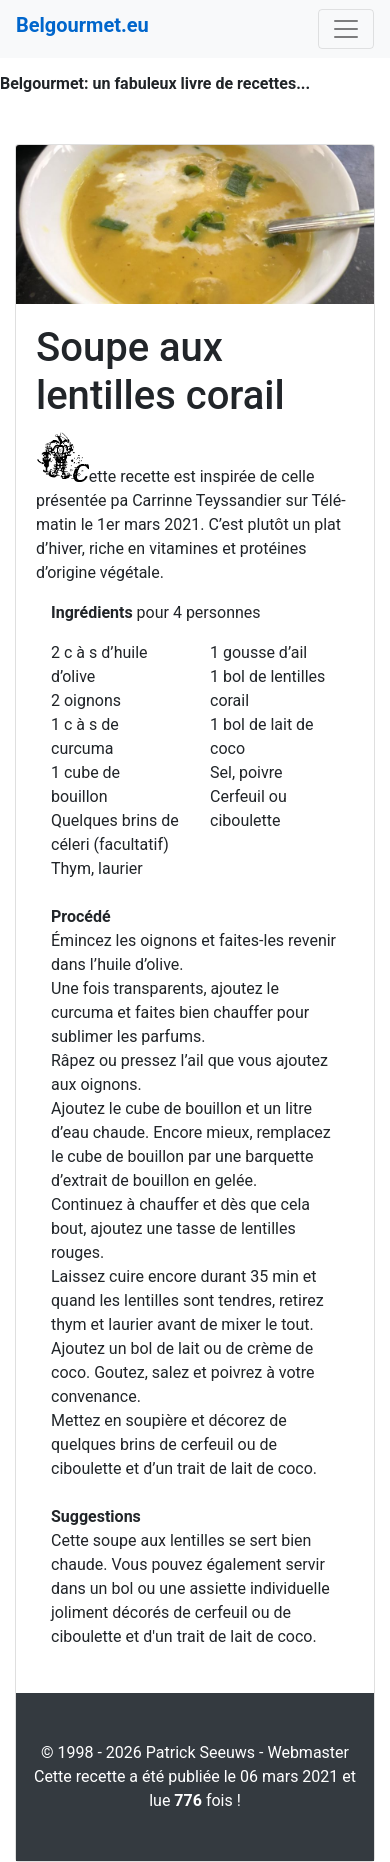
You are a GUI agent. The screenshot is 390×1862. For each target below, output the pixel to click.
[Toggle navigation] (346, 29)
